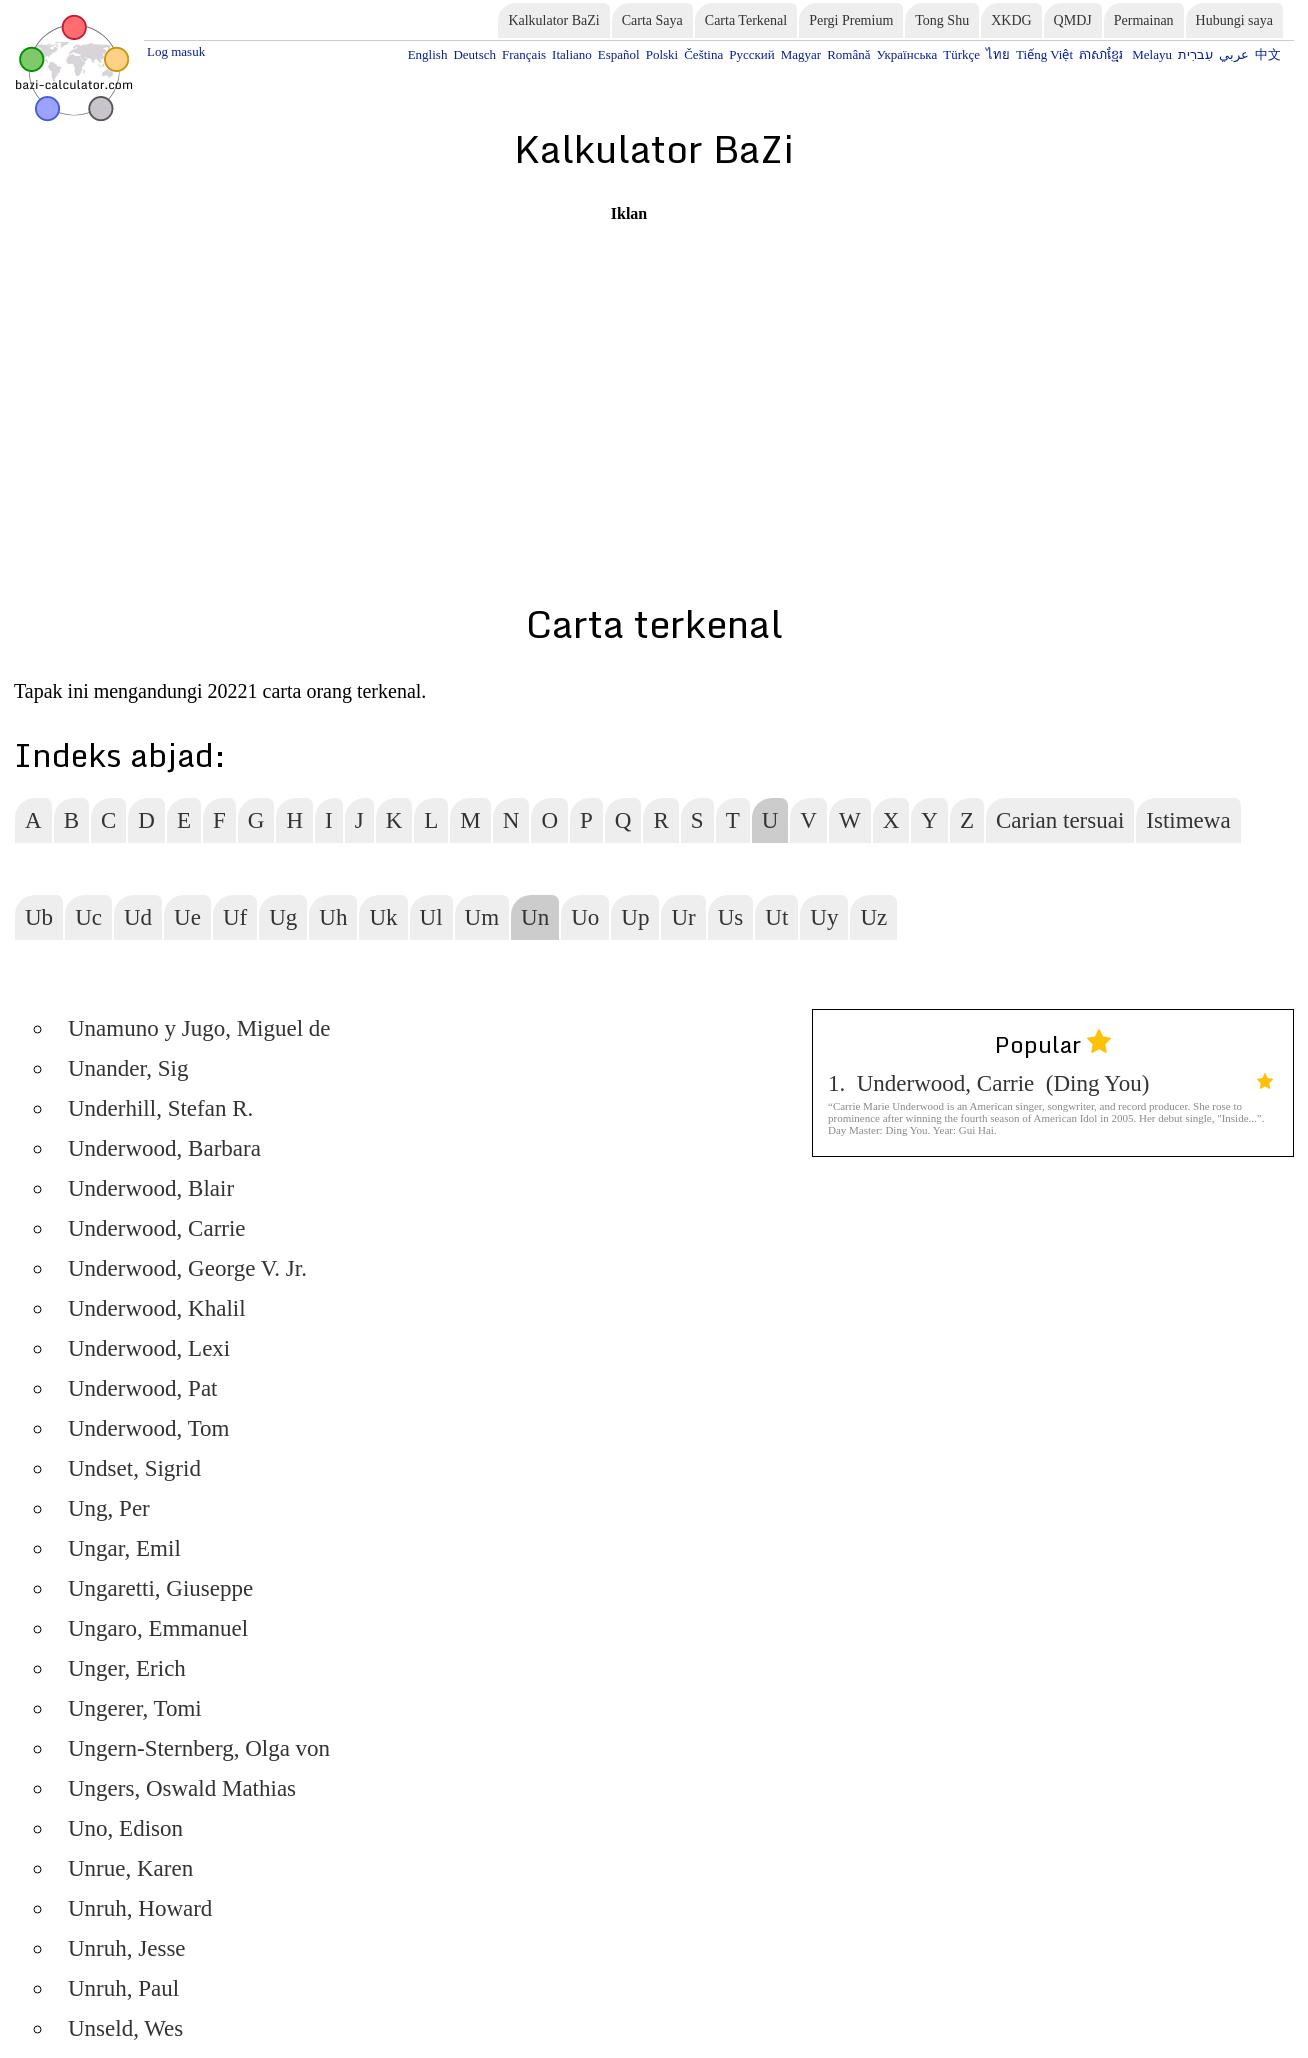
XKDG (1011, 20)
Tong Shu (942, 20)
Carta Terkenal (746, 20)
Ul (431, 917)
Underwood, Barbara (164, 1148)
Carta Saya (652, 20)
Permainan (1144, 20)
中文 (1268, 54)
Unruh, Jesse (127, 1948)
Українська (906, 54)
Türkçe (961, 54)
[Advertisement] (629, 363)
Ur (683, 917)
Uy (824, 917)
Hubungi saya (1234, 20)
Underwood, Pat (142, 1388)
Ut (776, 917)
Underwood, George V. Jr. (187, 1268)
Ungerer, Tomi (135, 1708)
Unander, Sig (128, 1068)
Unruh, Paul (123, 1988)
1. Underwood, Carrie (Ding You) (1050, 1083)
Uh (333, 917)
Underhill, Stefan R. (160, 1108)
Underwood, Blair (151, 1188)
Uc (88, 917)
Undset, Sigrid (134, 1468)
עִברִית (1195, 54)
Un (535, 917)
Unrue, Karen (130, 1868)
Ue (187, 917)
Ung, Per (109, 1508)
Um (482, 917)
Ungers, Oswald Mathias (182, 1788)
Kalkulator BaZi (553, 20)
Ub (39, 917)
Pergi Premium (851, 20)
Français (524, 54)
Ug (283, 917)
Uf (235, 917)
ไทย (998, 54)
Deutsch (474, 54)
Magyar (801, 54)
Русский (752, 54)
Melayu (1152, 54)
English (428, 54)
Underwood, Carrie (157, 1228)
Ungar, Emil (124, 1548)
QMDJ (1073, 20)
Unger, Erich (127, 1668)
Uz (873, 917)
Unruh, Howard (140, 1908)
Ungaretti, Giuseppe (160, 1588)
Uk (383, 917)
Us (731, 917)
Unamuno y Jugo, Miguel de (199, 1028)
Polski (662, 54)
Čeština (703, 54)
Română (848, 54)
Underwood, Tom (149, 1428)
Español (619, 54)
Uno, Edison (125, 1828)
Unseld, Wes (125, 2028)
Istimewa (1188, 820)
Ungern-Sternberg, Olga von (199, 1748)
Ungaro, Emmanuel (158, 1628)
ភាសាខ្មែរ (1102, 54)
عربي (1234, 54)
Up (635, 917)
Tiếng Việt (1044, 54)
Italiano (572, 54)
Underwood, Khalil (157, 1308)
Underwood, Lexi (149, 1348)
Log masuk (176, 51)
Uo (585, 917)
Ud (138, 917)
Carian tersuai (1060, 820)
